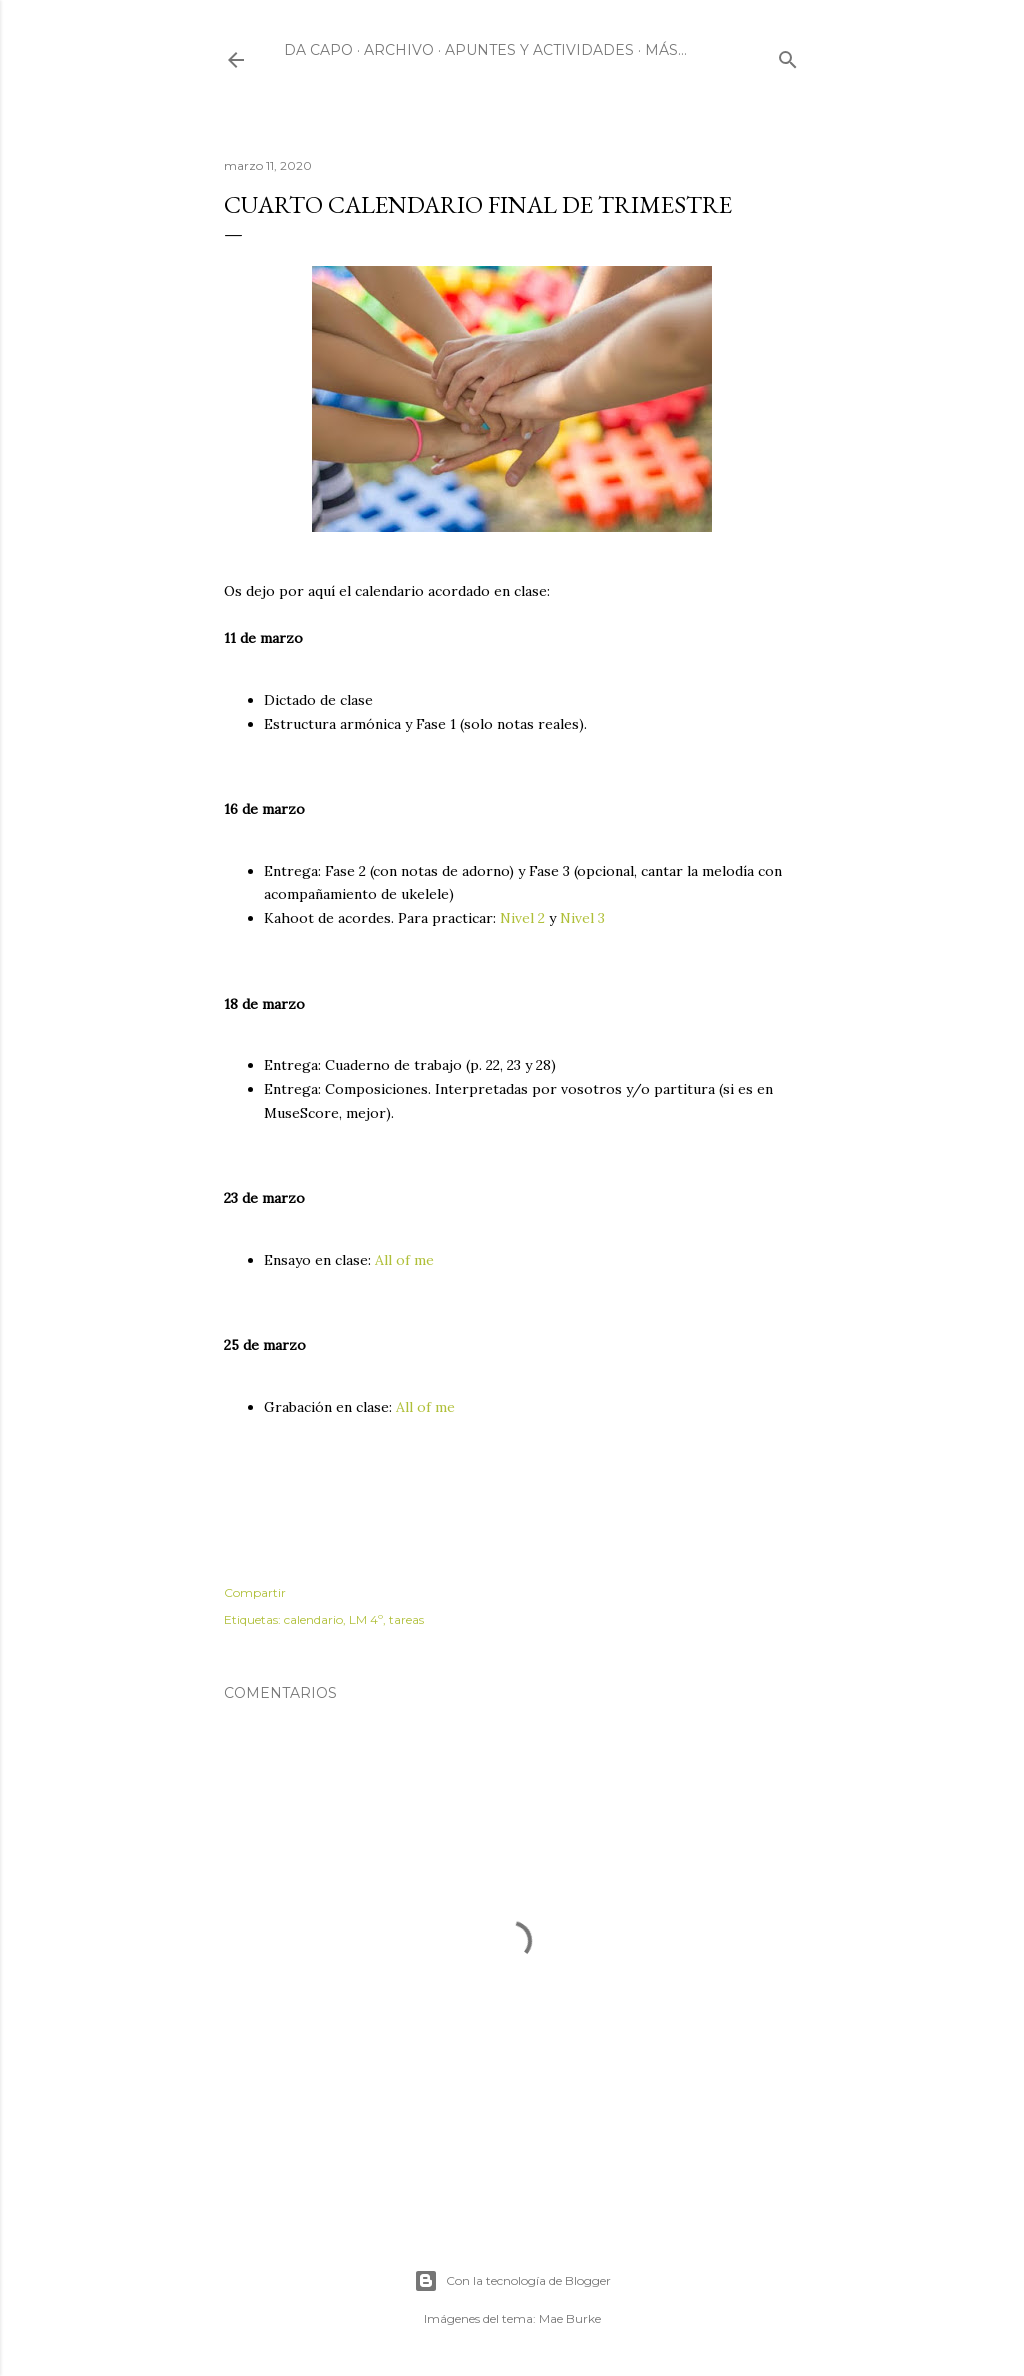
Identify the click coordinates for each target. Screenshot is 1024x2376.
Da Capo (318, 50)
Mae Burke (570, 2318)
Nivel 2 (522, 918)
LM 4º (366, 1619)
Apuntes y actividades (539, 50)
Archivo (399, 50)
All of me (404, 1260)
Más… (666, 50)
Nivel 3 (582, 918)
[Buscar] (788, 55)
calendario (313, 1619)
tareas (406, 1619)
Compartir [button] (255, 1592)
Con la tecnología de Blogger (512, 2281)
